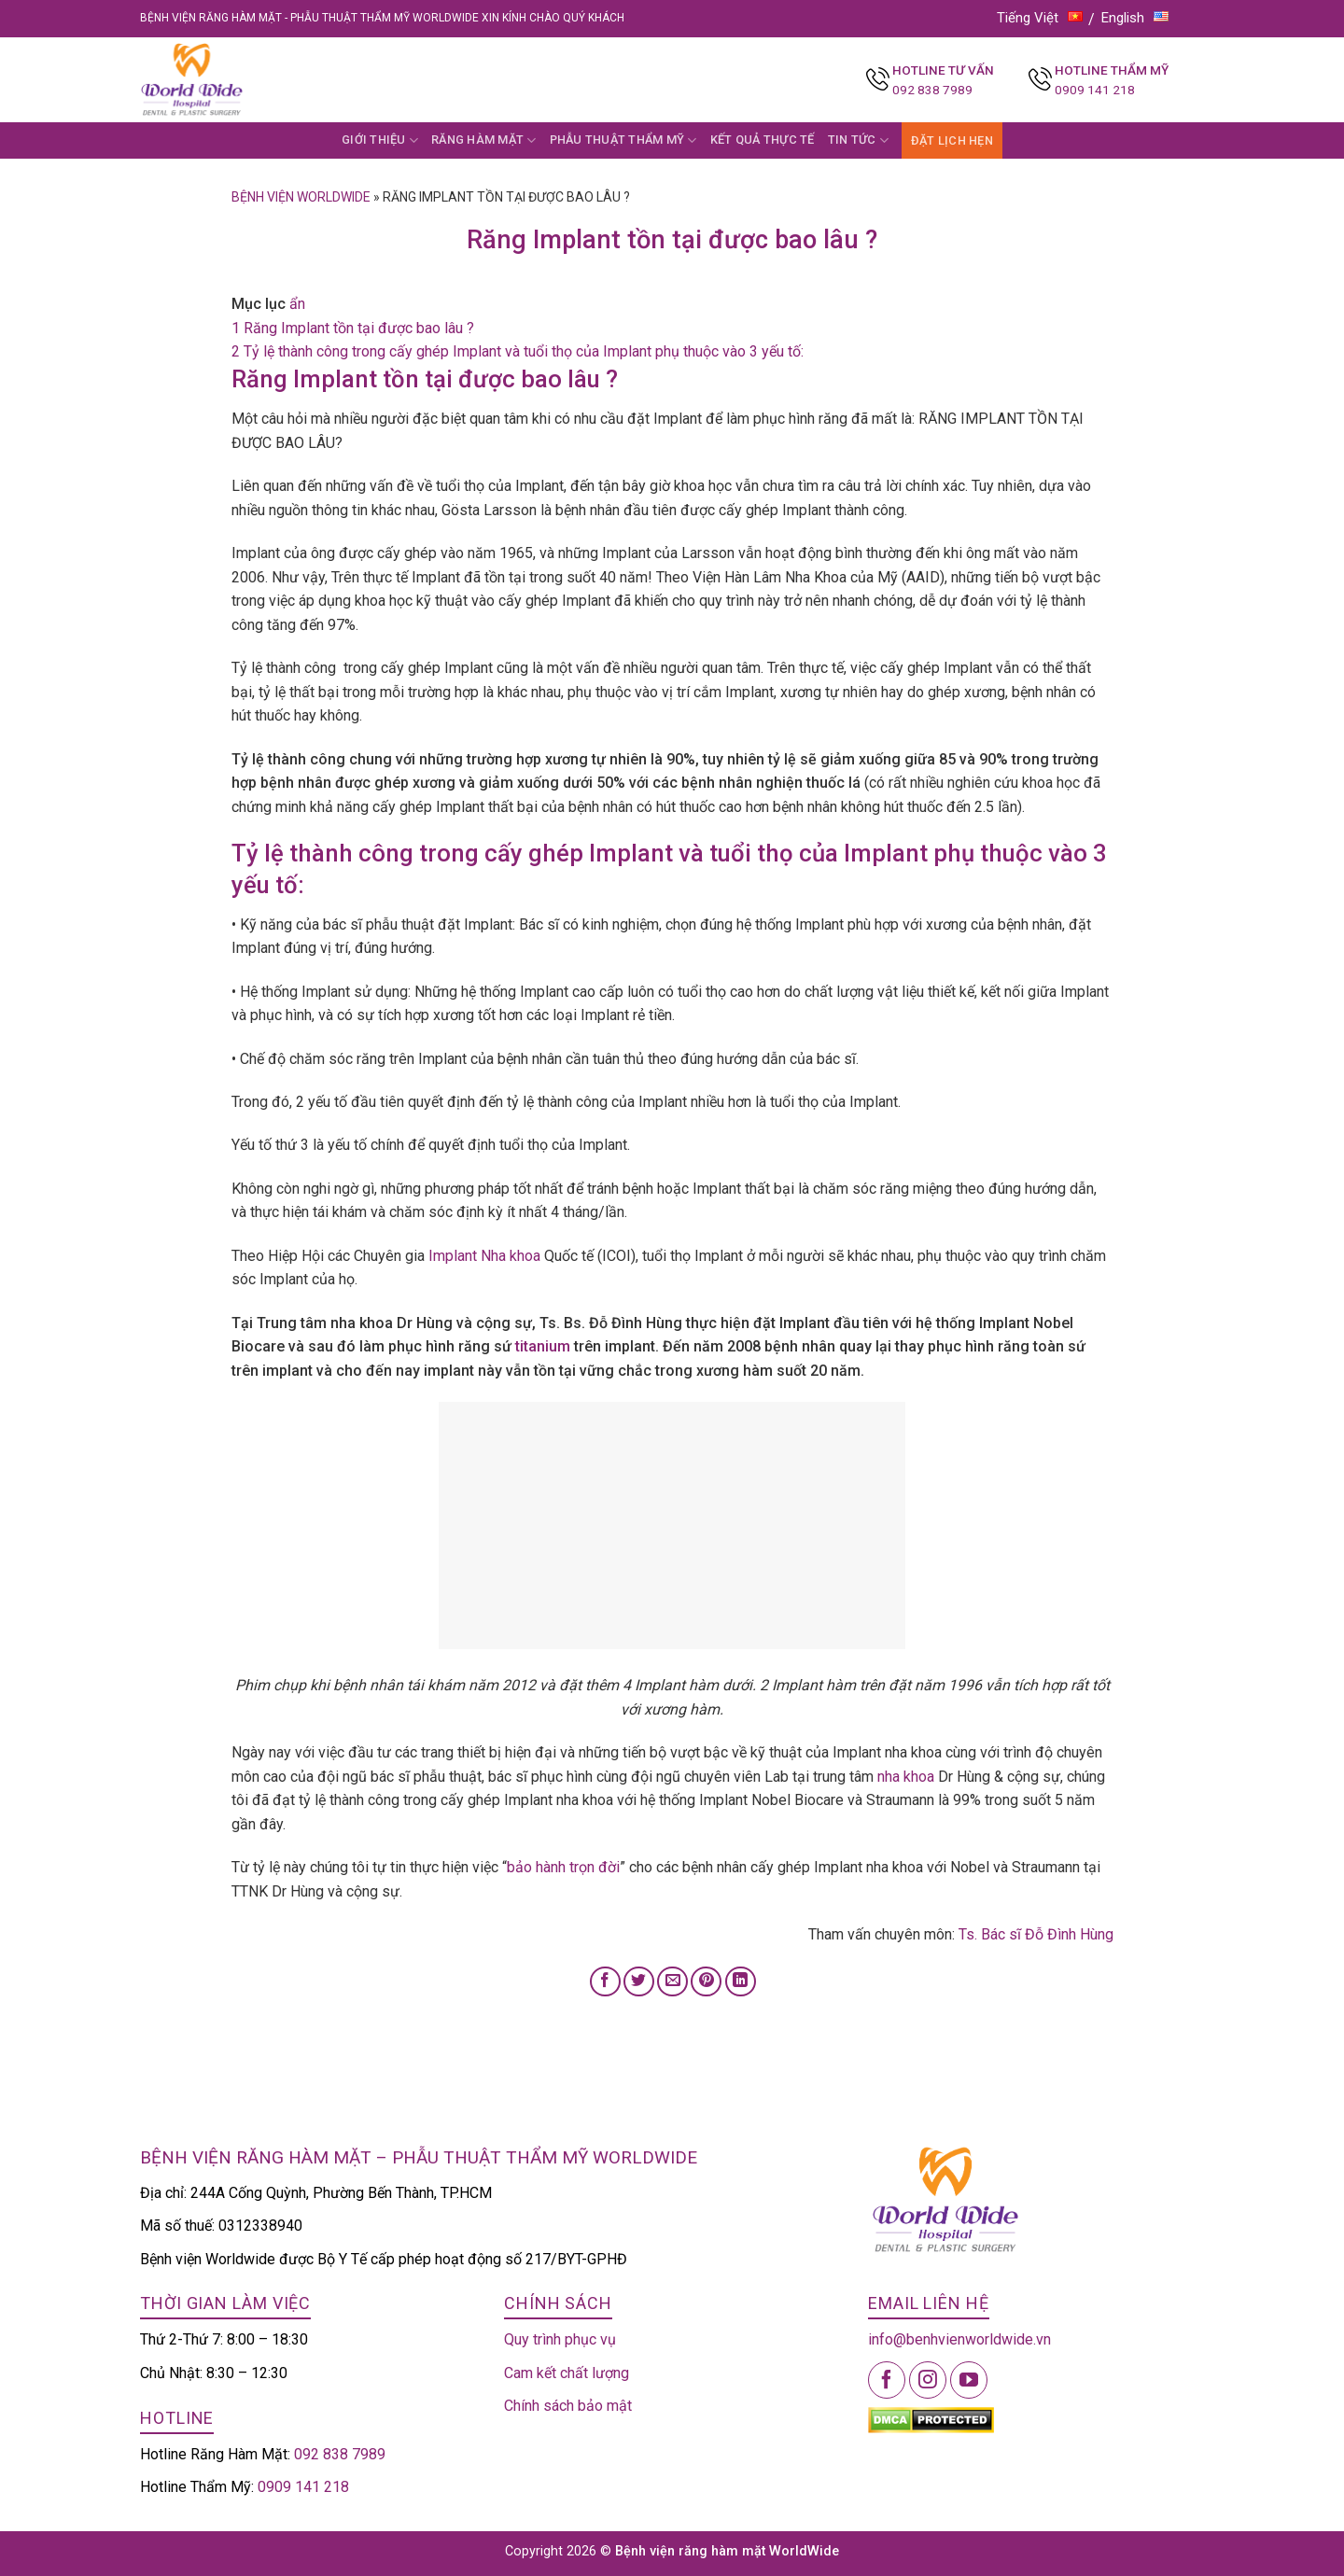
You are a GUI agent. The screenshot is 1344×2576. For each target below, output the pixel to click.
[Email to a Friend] (672, 1982)
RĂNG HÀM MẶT (484, 140)
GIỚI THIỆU (380, 140)
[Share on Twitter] (638, 1982)
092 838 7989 (932, 89)
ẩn (297, 304)
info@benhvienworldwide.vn (959, 2339)
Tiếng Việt (1040, 17)
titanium (542, 1346)
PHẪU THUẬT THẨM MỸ (623, 140)
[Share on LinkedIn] (740, 1982)
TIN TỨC (858, 140)
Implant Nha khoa (484, 1256)
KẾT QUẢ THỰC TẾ (762, 140)
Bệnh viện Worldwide (301, 196)
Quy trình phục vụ (560, 2339)
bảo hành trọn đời (563, 1867)
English (1135, 17)
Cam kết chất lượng (566, 2373)
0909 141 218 (1095, 89)
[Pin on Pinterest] (706, 1982)
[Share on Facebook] (605, 1982)
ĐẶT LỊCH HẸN (952, 140)
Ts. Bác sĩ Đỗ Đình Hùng (1036, 1934)
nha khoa (905, 1776)
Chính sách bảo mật (568, 2406)
